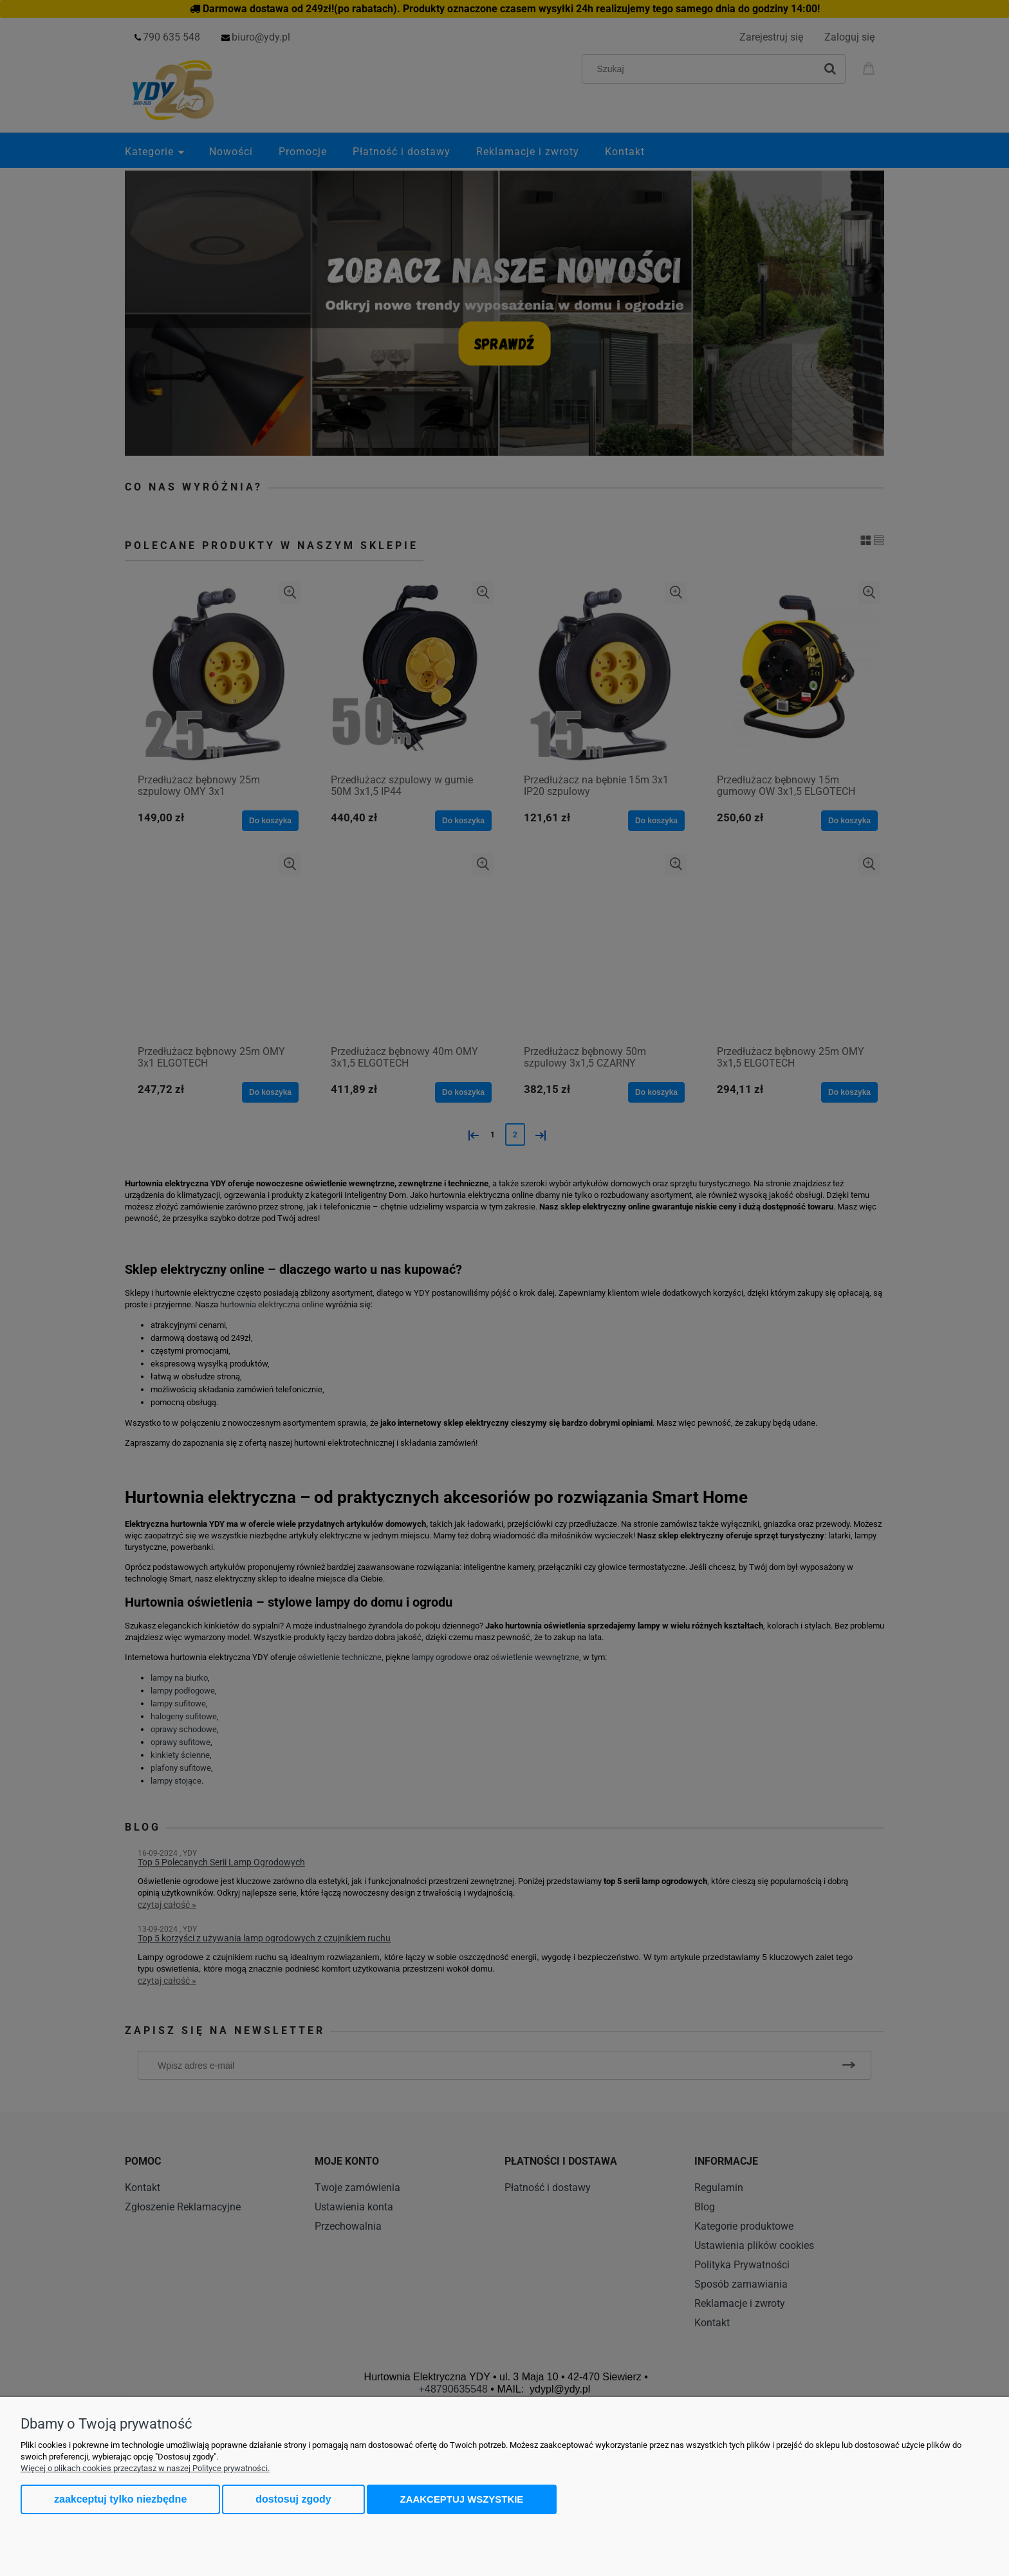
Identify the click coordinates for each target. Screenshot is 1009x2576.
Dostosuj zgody (293, 2499)
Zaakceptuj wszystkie (462, 2499)
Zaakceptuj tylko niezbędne (120, 2499)
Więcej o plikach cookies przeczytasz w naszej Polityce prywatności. (145, 2468)
